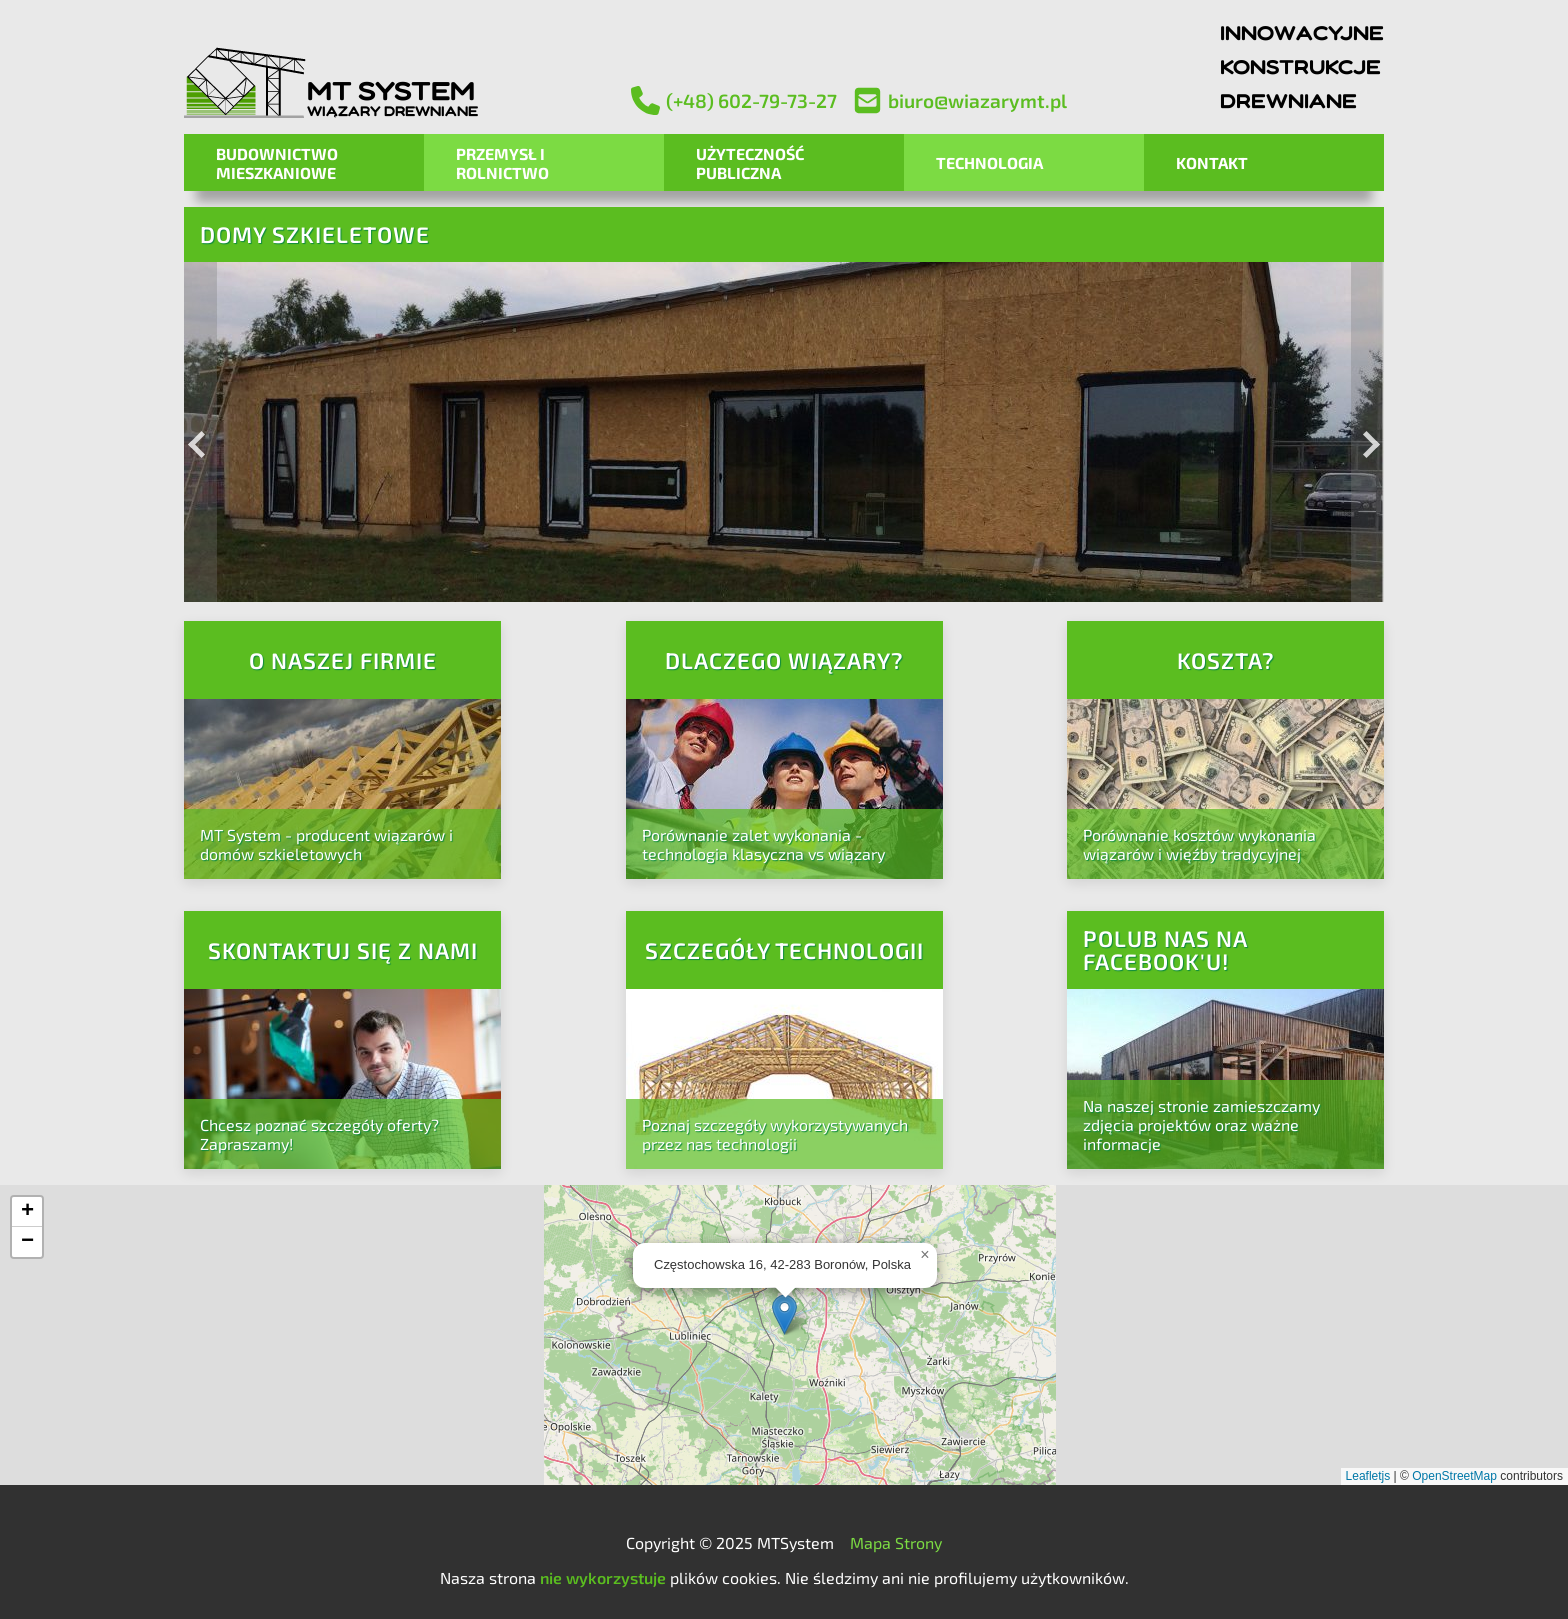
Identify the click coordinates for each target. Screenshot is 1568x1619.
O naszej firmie (343, 660)
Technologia (989, 162)
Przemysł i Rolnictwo (502, 163)
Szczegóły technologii (784, 950)
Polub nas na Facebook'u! (1165, 950)
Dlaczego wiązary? (784, 660)
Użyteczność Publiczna (750, 163)
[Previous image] (200, 432)
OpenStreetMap (1454, 1476)
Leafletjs (1368, 1476)
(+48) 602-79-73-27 (734, 100)
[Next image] (1367, 432)
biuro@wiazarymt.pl (960, 100)
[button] (784, 1314)
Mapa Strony (896, 1542)
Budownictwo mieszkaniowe (277, 163)
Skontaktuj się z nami (343, 950)
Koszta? (1226, 660)
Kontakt (1212, 162)
